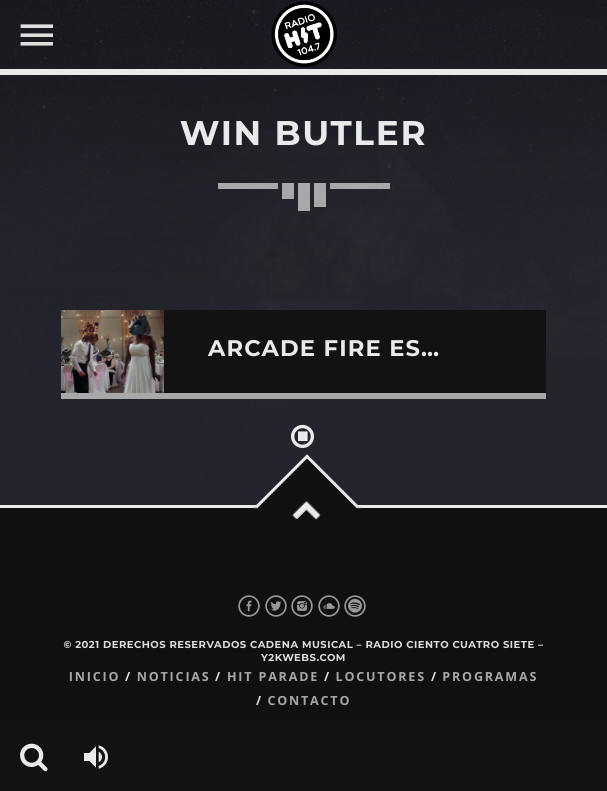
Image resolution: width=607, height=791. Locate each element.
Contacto (309, 700)
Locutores (381, 676)
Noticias (174, 676)
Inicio (95, 676)
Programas (490, 676)
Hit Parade (273, 676)
